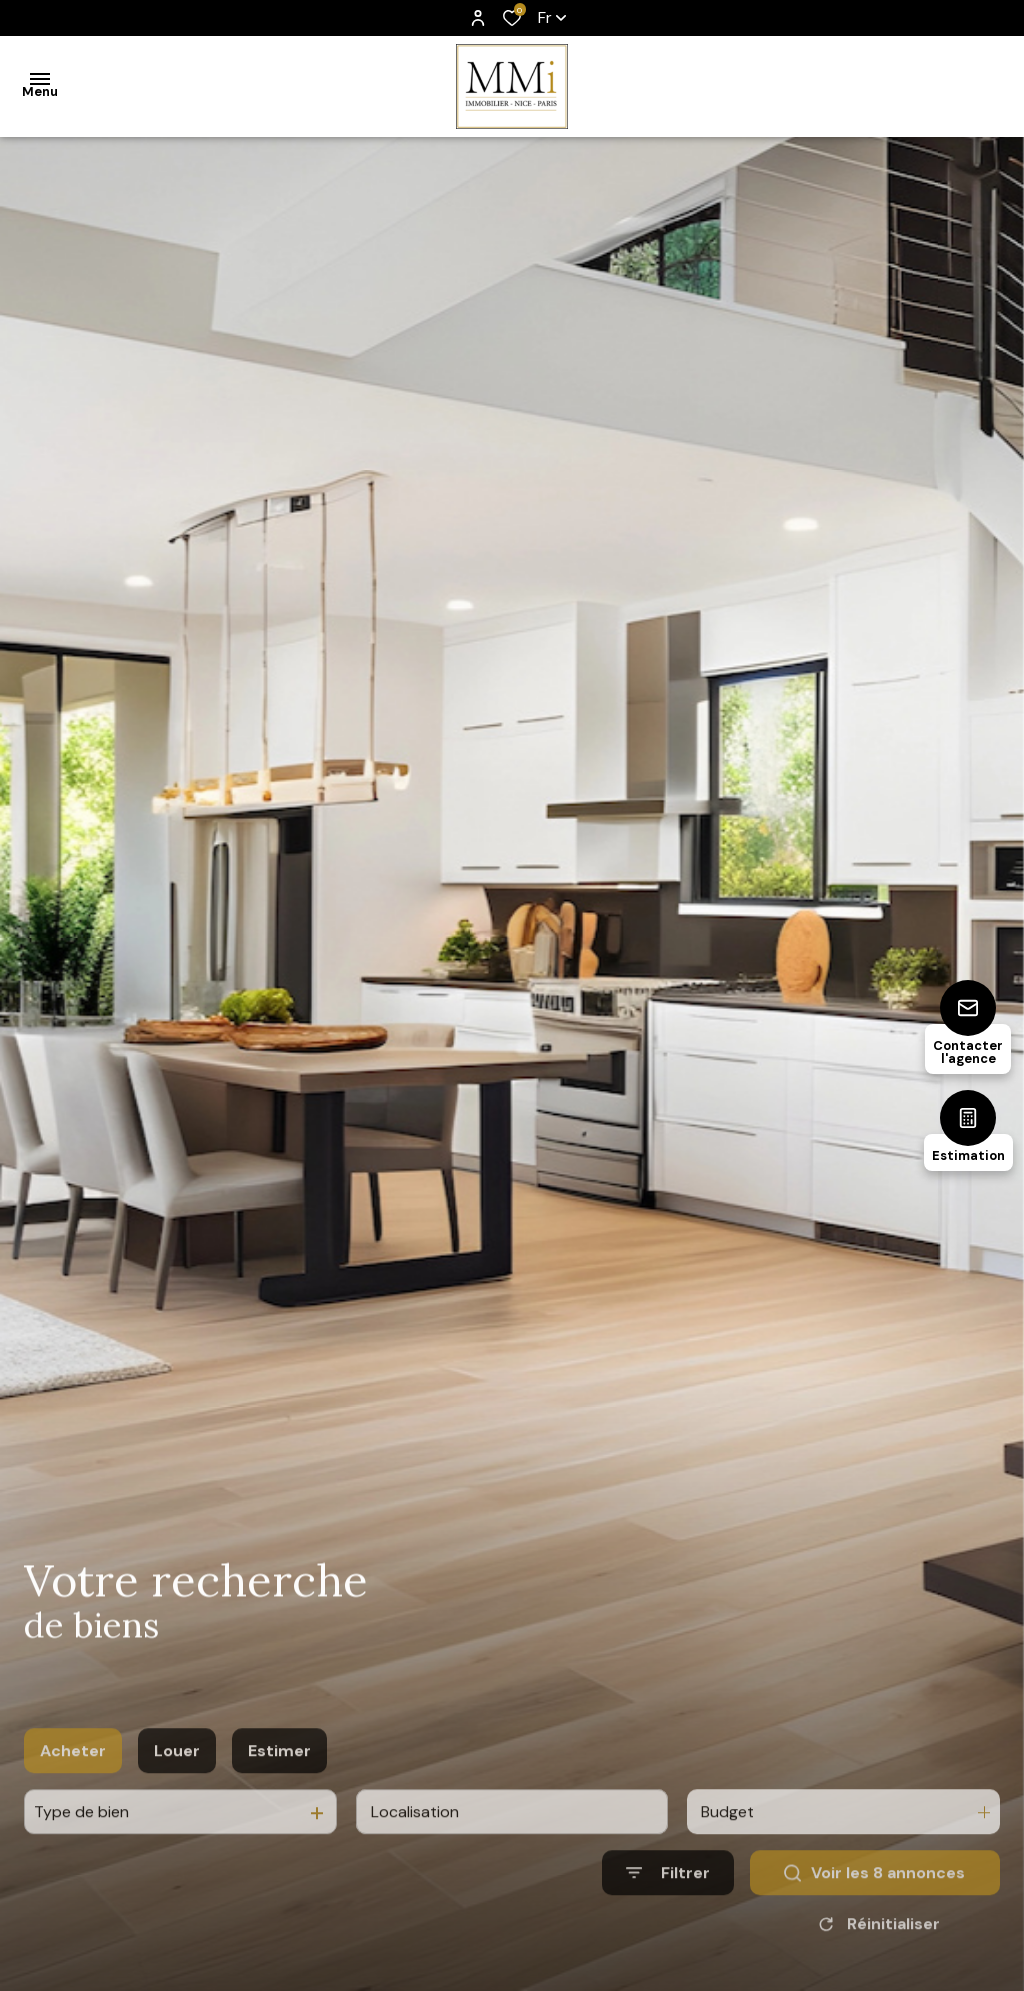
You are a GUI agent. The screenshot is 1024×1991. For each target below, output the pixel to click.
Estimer (279, 1795)
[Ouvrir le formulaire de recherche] (668, 1917)
